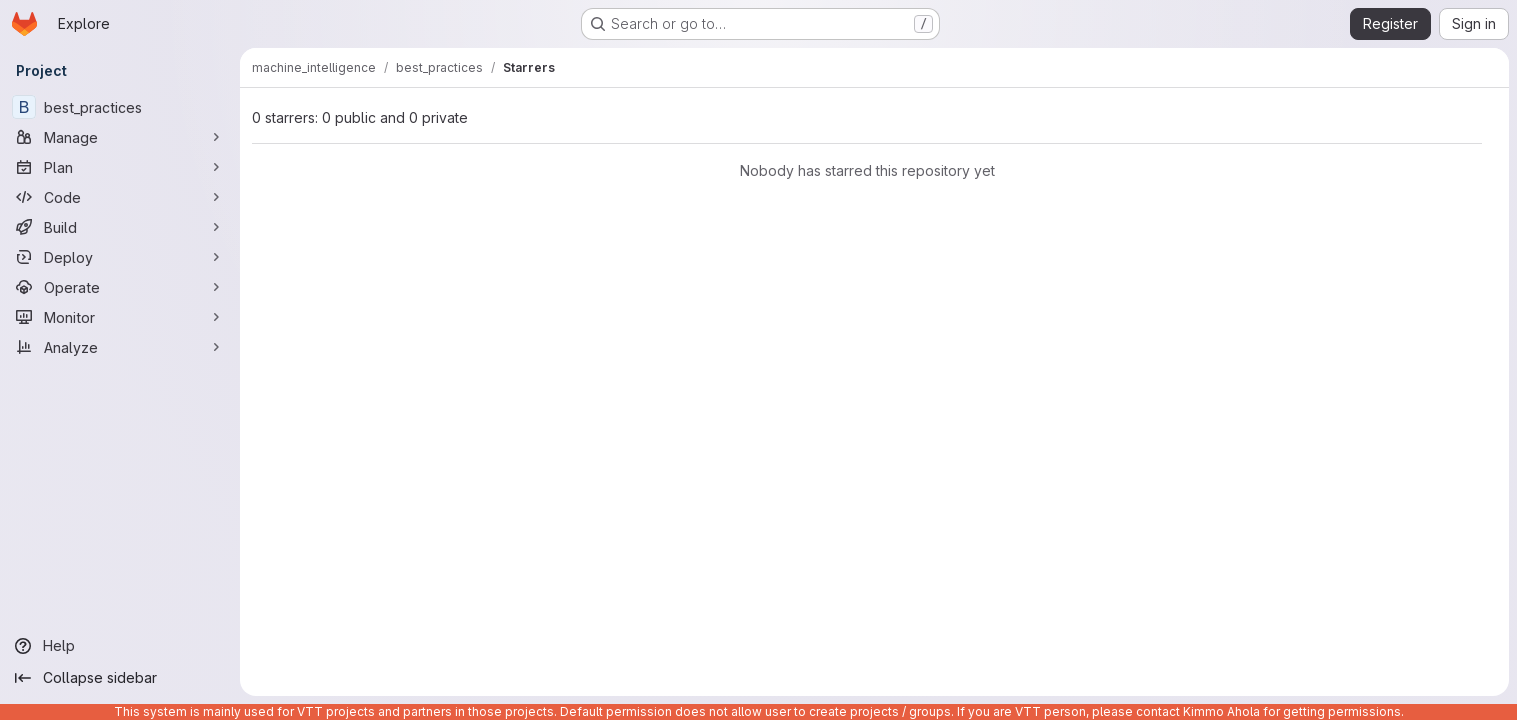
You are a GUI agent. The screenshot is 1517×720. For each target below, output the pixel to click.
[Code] (120, 197)
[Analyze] (120, 347)
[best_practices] (120, 107)
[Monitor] (120, 317)
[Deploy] (120, 257)
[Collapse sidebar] (120, 678)
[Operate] (120, 287)
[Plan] (120, 167)
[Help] (120, 646)
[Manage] (120, 137)
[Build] (120, 227)
